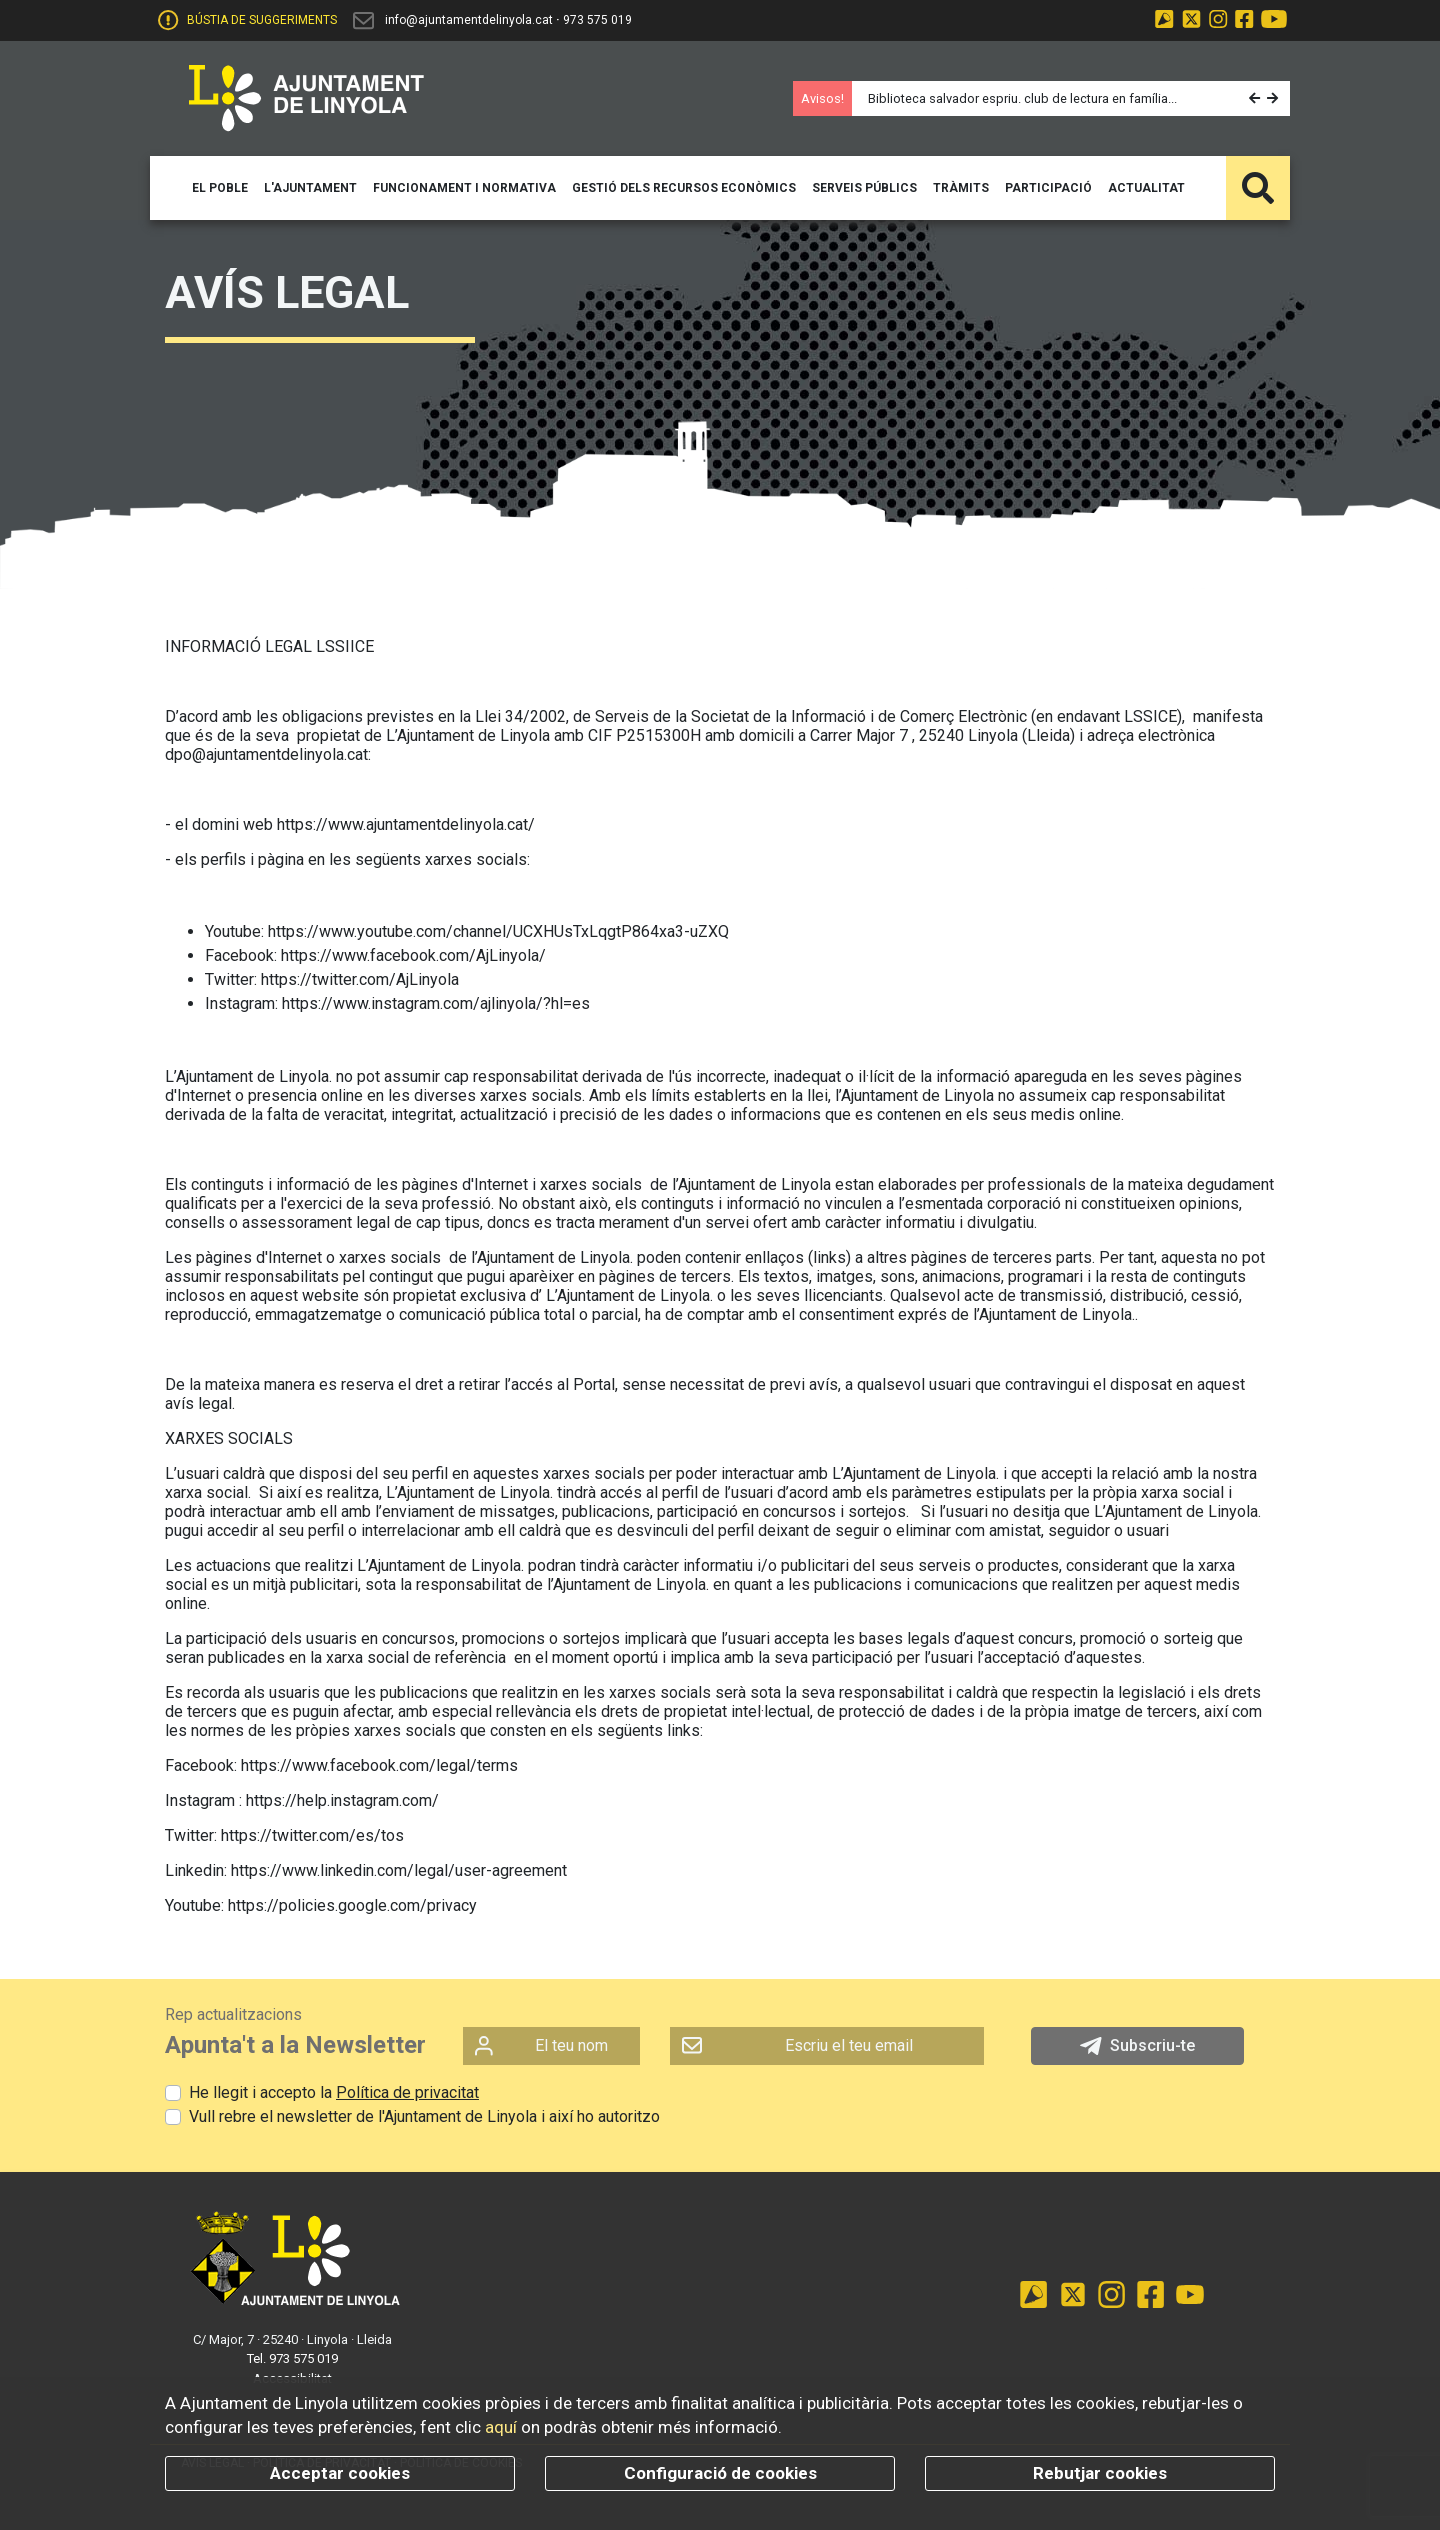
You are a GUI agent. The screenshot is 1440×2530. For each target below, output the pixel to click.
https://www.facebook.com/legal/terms (379, 1765)
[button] (1256, 98)
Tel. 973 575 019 (292, 2358)
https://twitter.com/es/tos (312, 1835)
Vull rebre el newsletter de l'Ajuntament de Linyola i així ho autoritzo (424, 2116)
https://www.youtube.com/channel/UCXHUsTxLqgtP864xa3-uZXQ (498, 931)
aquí (501, 2427)
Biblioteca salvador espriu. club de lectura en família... (1022, 98)
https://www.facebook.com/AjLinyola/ (413, 955)
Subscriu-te (1137, 2046)
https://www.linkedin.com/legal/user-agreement (399, 1870)
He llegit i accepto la (334, 2092)
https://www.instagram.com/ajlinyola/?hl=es (436, 1003)
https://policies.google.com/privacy (352, 1905)
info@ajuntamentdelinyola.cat (469, 20)
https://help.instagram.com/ (342, 1800)
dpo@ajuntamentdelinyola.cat (266, 754)
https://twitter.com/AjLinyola (360, 979)
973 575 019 (597, 20)
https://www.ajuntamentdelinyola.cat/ (406, 824)
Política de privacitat (407, 2092)
